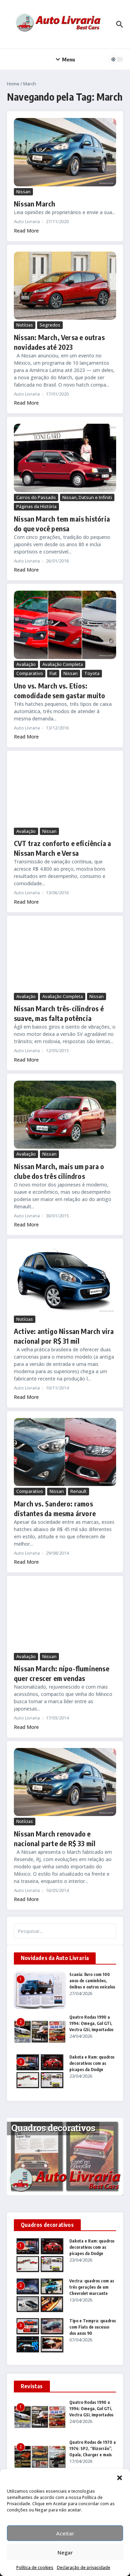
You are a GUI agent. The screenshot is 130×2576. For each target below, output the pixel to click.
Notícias (24, 325)
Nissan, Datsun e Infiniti (87, 497)
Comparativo (29, 673)
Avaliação (26, 664)
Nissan (23, 191)
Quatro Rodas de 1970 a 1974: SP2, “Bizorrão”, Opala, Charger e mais (92, 2448)
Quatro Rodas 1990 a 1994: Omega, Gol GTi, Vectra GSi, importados (91, 2023)
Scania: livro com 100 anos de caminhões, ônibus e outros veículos (92, 1981)
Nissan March (34, 203)
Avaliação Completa (62, 664)
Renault (78, 1491)
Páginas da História (36, 506)
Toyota (91, 673)
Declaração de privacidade (83, 2567)
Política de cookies (34, 2567)
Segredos (50, 325)
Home (13, 84)
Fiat (53, 673)
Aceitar (65, 2533)
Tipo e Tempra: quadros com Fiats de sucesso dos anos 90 (92, 2327)
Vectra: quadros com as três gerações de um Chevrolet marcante (91, 2287)
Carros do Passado (36, 497)
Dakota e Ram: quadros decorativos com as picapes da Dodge (91, 2063)
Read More (26, 230)
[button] (119, 2477)
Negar (65, 2552)
